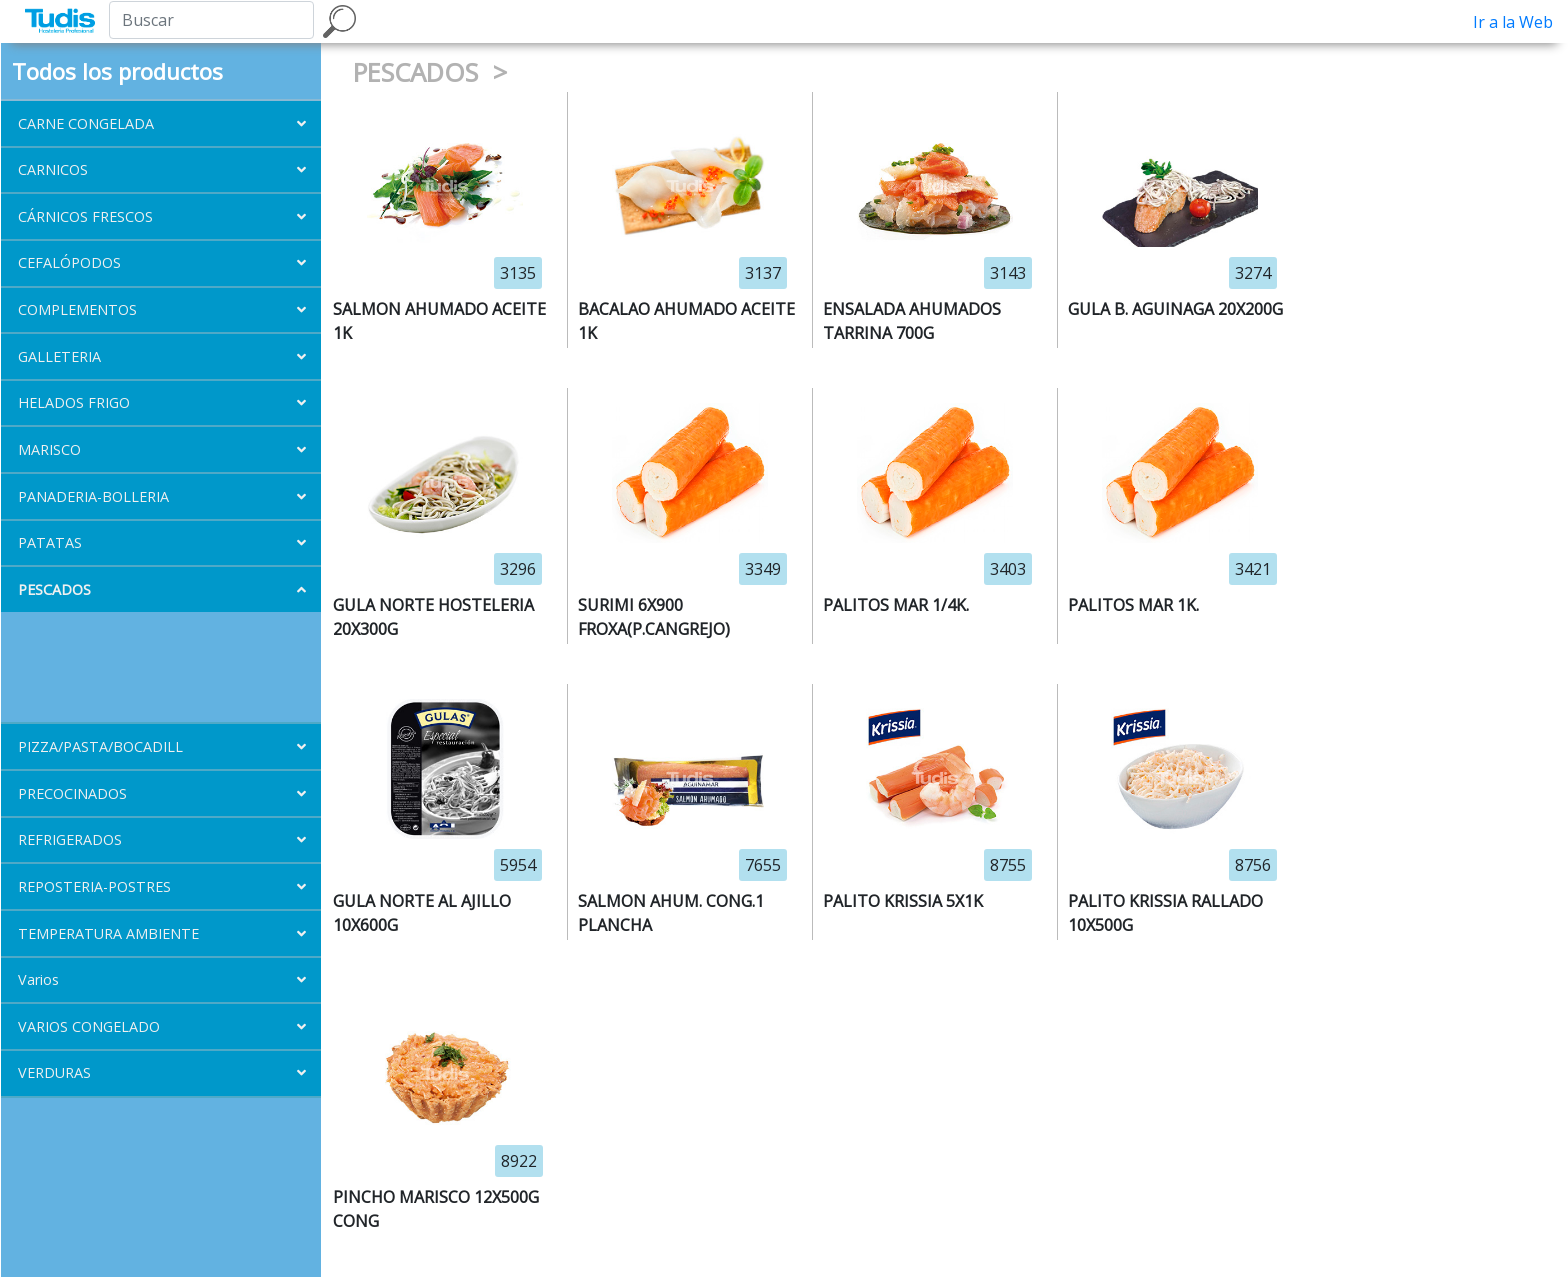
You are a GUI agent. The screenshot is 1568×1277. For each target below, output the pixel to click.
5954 (518, 865)
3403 (1008, 569)
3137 (763, 273)
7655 (763, 865)
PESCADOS (419, 72)
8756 (1253, 865)
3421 (1253, 569)
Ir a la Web (1513, 22)
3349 (763, 569)
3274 (1253, 273)
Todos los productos (117, 71)
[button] (161, 123)
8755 (1008, 865)
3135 (518, 273)
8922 (519, 1161)
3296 (518, 569)
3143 (1008, 273)
